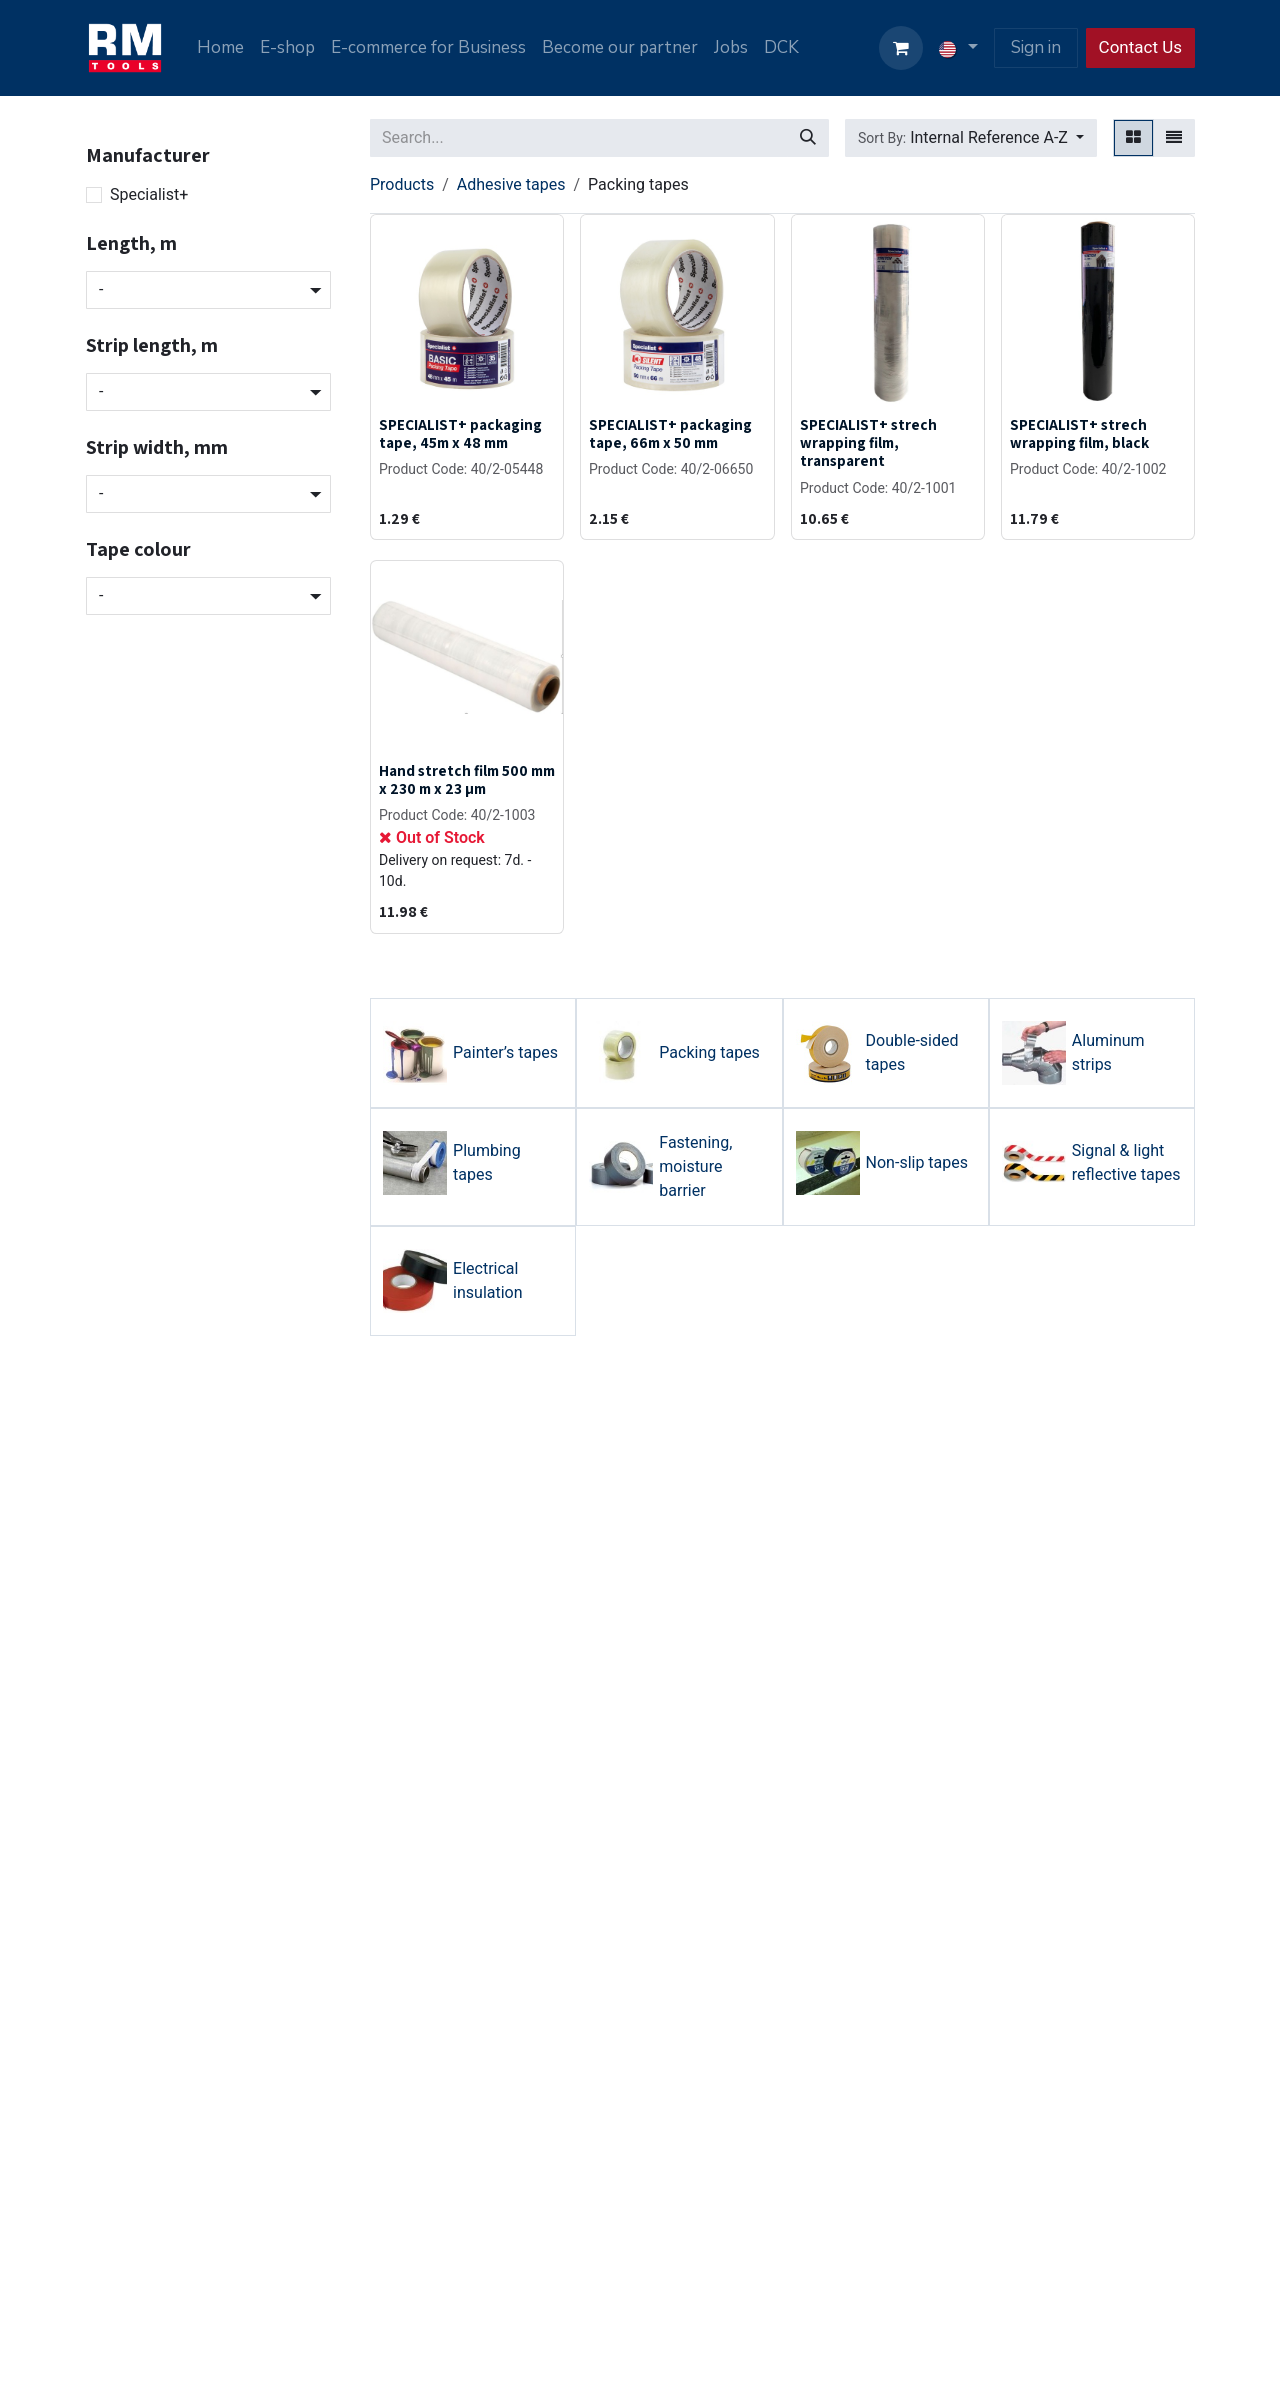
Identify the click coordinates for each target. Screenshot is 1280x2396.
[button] (971, 138)
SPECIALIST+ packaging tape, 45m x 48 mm (460, 433)
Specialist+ (149, 194)
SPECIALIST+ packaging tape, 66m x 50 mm (670, 433)
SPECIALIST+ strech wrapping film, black (1079, 433)
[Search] (808, 138)
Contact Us (1140, 47)
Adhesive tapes (511, 184)
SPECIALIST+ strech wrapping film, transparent (868, 442)
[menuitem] (220, 48)
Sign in (1036, 47)
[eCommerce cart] (901, 48)
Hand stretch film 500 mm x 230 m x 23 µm (467, 779)
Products (402, 184)
